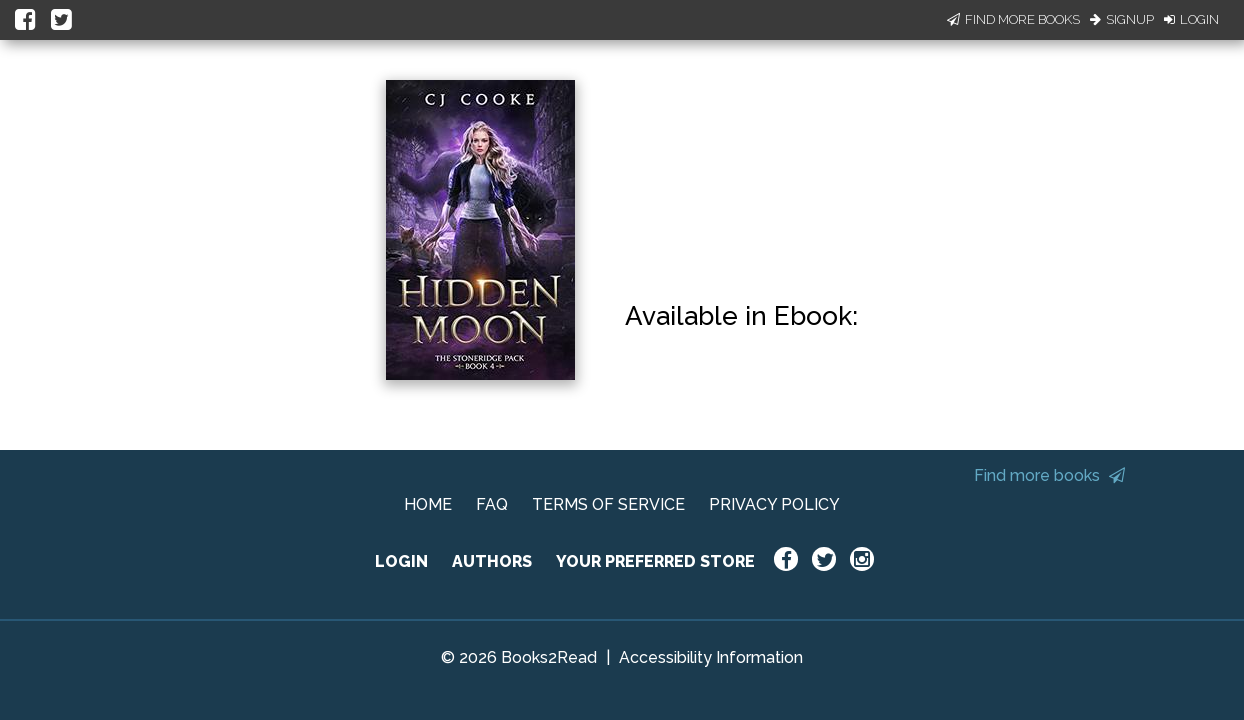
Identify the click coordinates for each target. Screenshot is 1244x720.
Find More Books (1013, 19)
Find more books (1049, 475)
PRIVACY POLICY (774, 504)
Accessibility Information (711, 657)
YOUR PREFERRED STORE (655, 561)
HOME (428, 504)
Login (1191, 19)
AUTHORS (492, 561)
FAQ (492, 504)
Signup (1122, 19)
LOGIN (401, 561)
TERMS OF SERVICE (608, 504)
